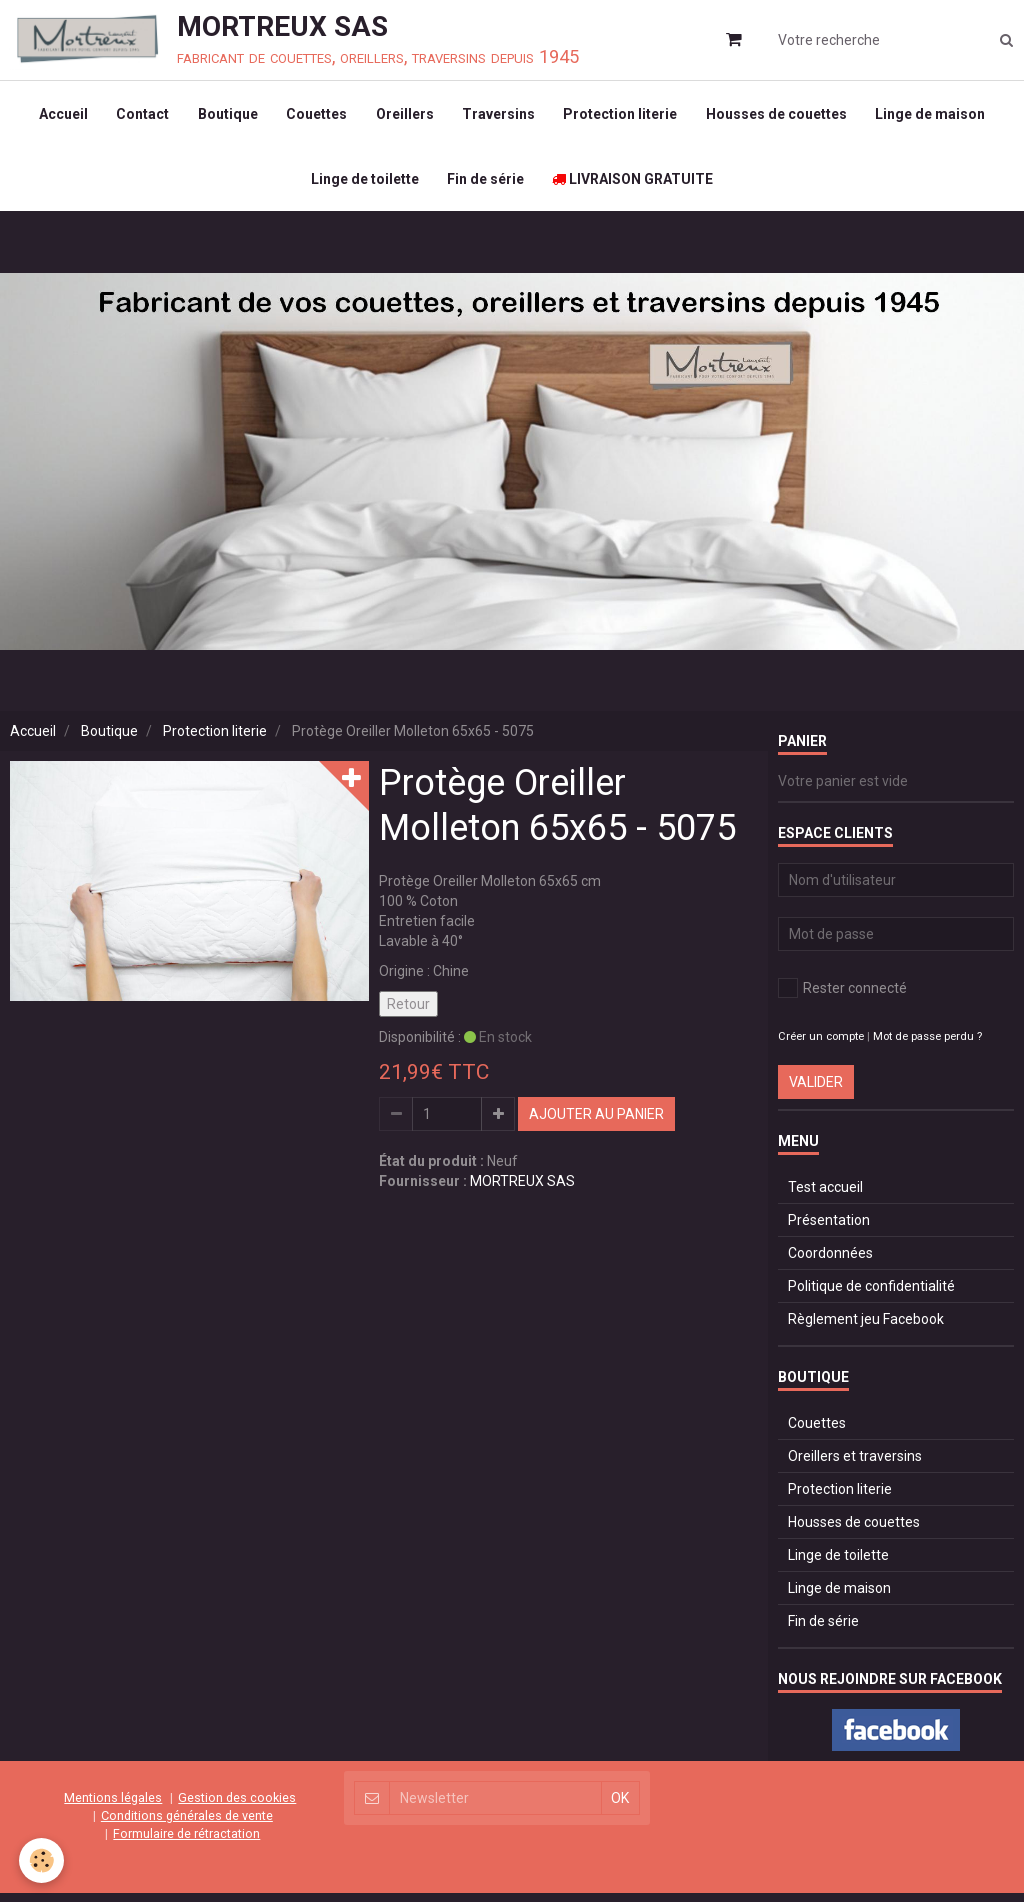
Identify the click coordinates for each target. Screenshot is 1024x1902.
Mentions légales (113, 1806)
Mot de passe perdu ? (927, 1046)
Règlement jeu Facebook (866, 1329)
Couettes (315, 116)
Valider (816, 1092)
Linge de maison (937, 116)
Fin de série (485, 186)
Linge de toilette (363, 186)
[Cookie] (42, 1860)
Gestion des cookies (237, 1806)
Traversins (500, 116)
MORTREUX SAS (522, 1191)
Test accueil (825, 1197)
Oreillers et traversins (855, 1466)
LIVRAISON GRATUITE (634, 186)
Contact (138, 116)
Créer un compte (821, 1046)
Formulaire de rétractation (186, 1842)
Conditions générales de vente (187, 1824)
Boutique (225, 116)
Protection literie (624, 116)
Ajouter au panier (596, 1124)
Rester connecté (842, 998)
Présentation (829, 1230)
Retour (408, 1014)
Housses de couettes (781, 116)
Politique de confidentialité (871, 1296)
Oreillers (405, 116)
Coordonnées (830, 1263)
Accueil (57, 116)
